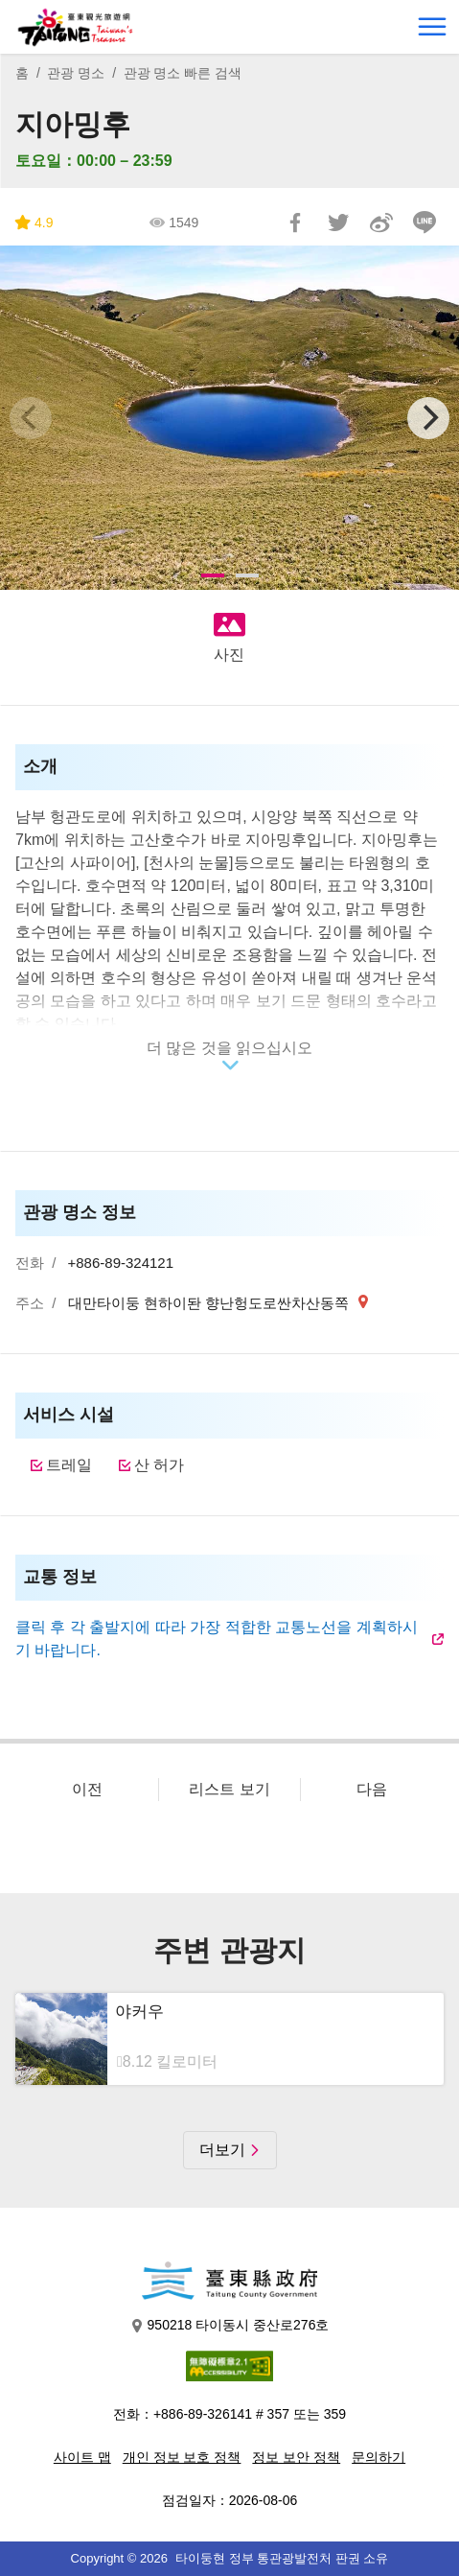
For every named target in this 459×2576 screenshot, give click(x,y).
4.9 (34, 223)
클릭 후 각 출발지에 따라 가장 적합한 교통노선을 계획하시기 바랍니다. (216, 1638)
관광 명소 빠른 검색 (183, 73)
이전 (87, 1789)
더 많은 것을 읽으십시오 (229, 1048)
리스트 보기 (229, 1789)
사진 (229, 654)
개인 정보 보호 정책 (182, 2457)
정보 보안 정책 (296, 2457)
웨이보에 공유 (381, 222)
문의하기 (378, 2457)
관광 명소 (75, 73)
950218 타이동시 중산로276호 (230, 2325)
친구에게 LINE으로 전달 (424, 222)
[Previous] (31, 418)
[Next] (428, 418)
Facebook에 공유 (295, 222)
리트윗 (338, 222)
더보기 (222, 2150)
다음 (371, 1789)
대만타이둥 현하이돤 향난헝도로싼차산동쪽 (211, 1303)
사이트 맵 (82, 2457)
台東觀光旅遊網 (75, 27)
